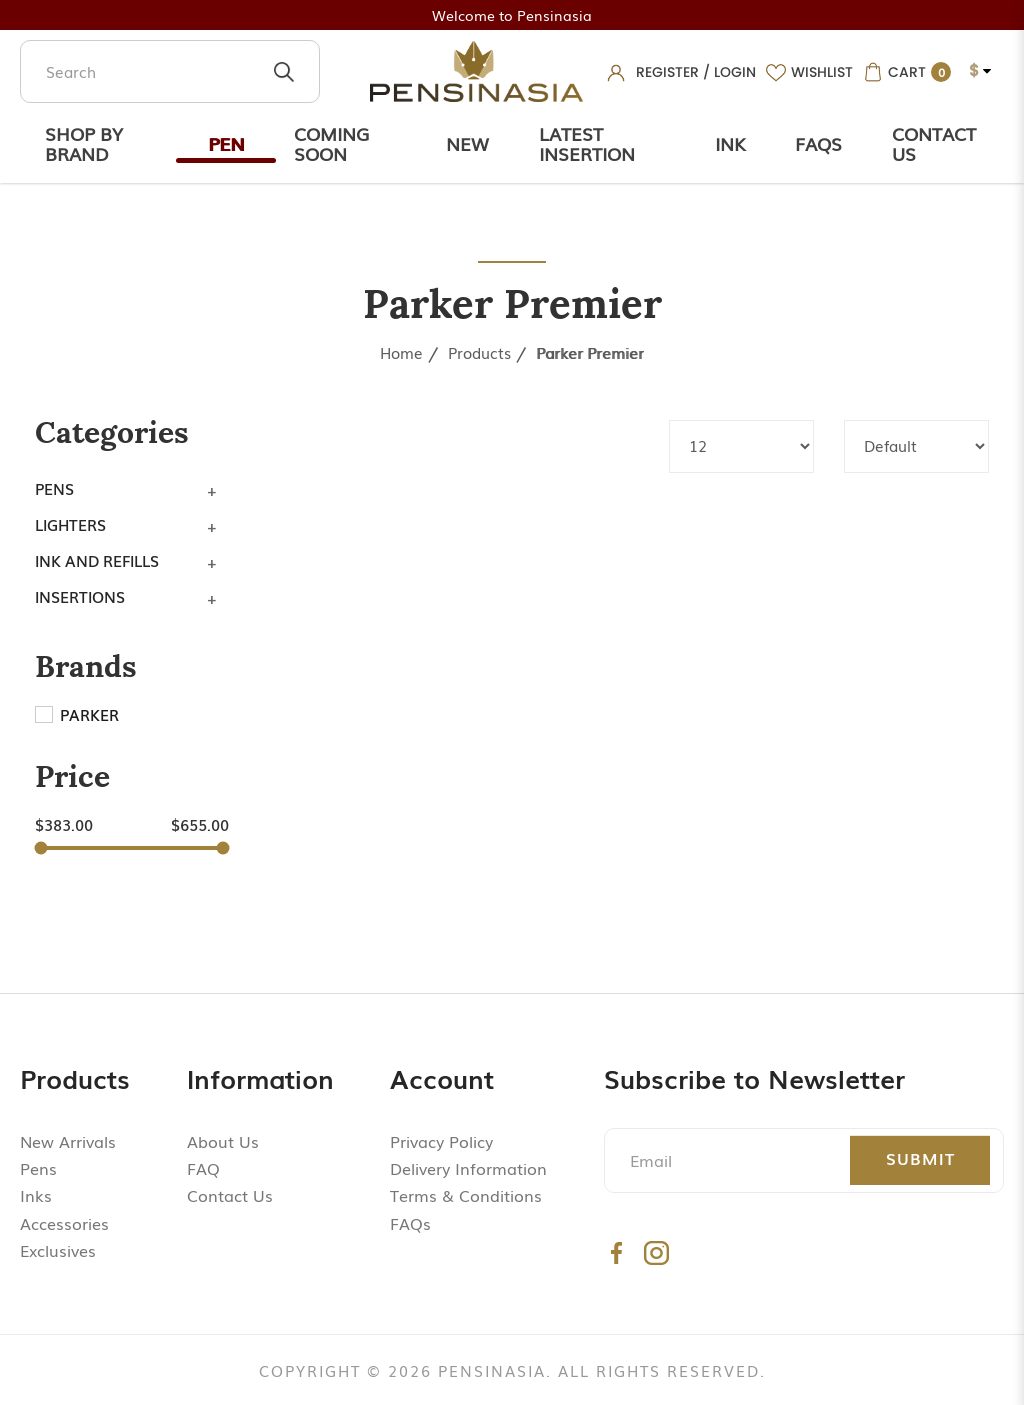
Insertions (80, 596)
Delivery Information (468, 1168)
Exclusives (58, 1250)
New (467, 143)
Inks (36, 1195)
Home (401, 352)
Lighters (70, 524)
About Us (223, 1141)
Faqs (818, 143)
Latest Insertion (587, 143)
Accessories (64, 1223)
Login (735, 72)
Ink (730, 143)
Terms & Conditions (466, 1195)
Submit (920, 1158)
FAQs (410, 1223)
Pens (54, 488)
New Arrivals (68, 1141)
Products (479, 352)
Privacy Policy (441, 1141)
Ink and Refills (97, 560)
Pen (226, 143)
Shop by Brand (84, 143)
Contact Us (934, 143)
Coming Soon (331, 143)
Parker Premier (590, 352)
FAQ (203, 1168)
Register (667, 72)
